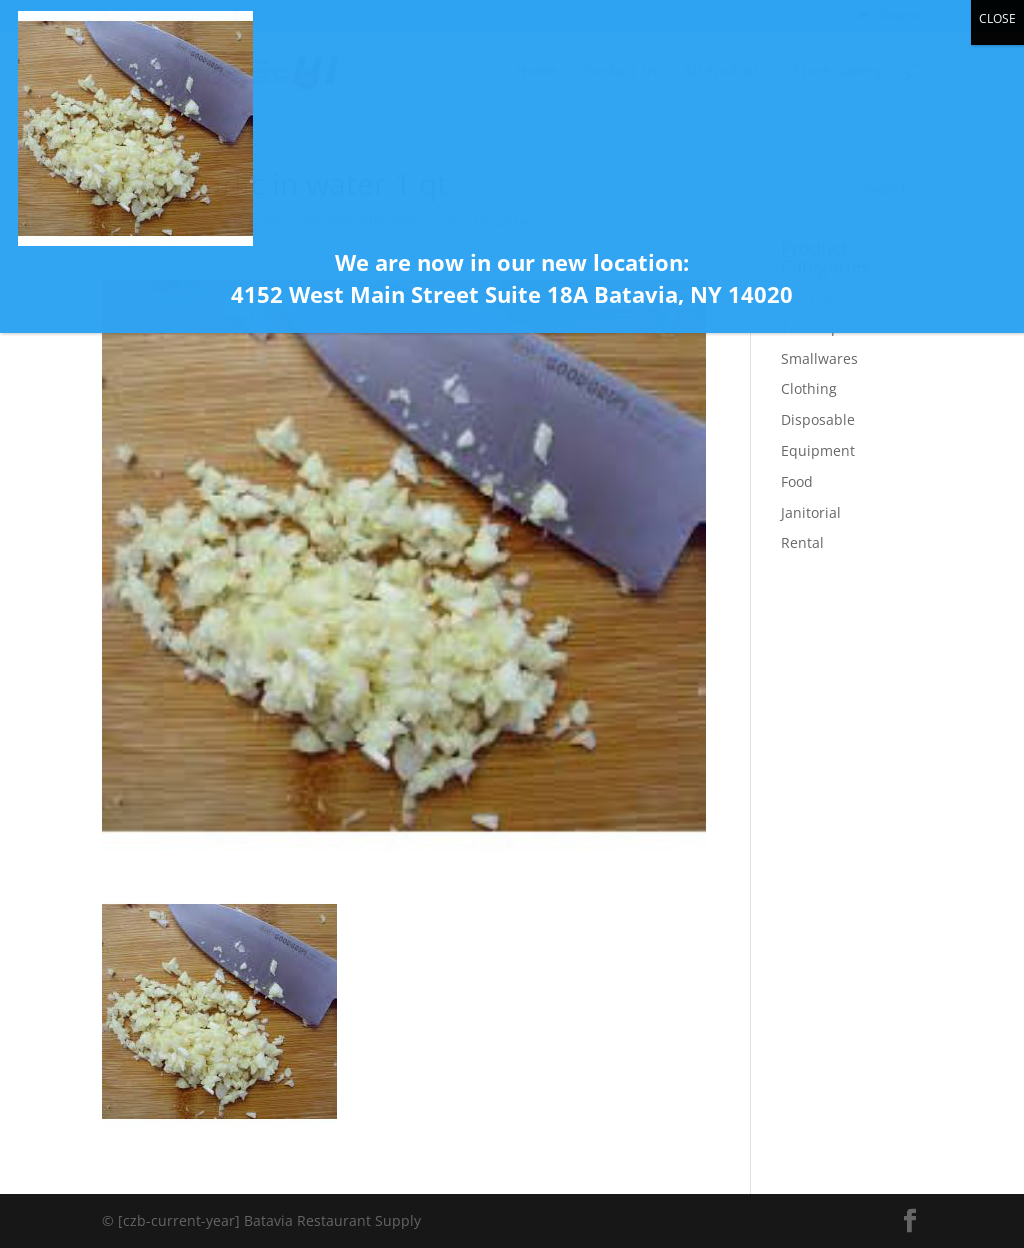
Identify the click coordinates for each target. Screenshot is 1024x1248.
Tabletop (810, 327)
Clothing (809, 388)
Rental (802, 542)
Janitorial (811, 512)
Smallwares (819, 358)
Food (797, 481)
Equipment (818, 450)
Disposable (818, 419)
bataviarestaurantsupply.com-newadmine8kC (274, 220)
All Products (821, 296)
